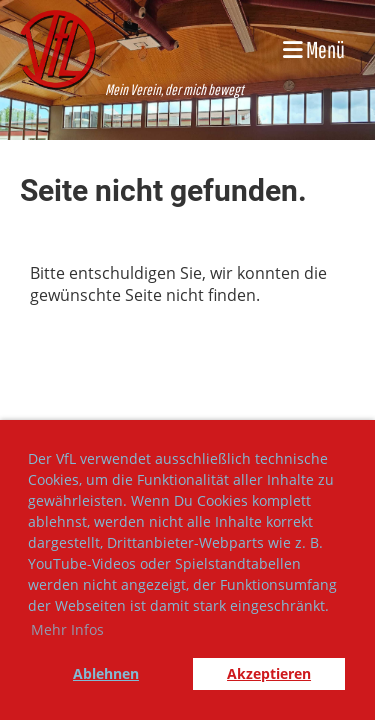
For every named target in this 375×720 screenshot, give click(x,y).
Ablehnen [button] (106, 673)
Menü (314, 49)
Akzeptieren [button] (269, 673)
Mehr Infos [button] (67, 629)
